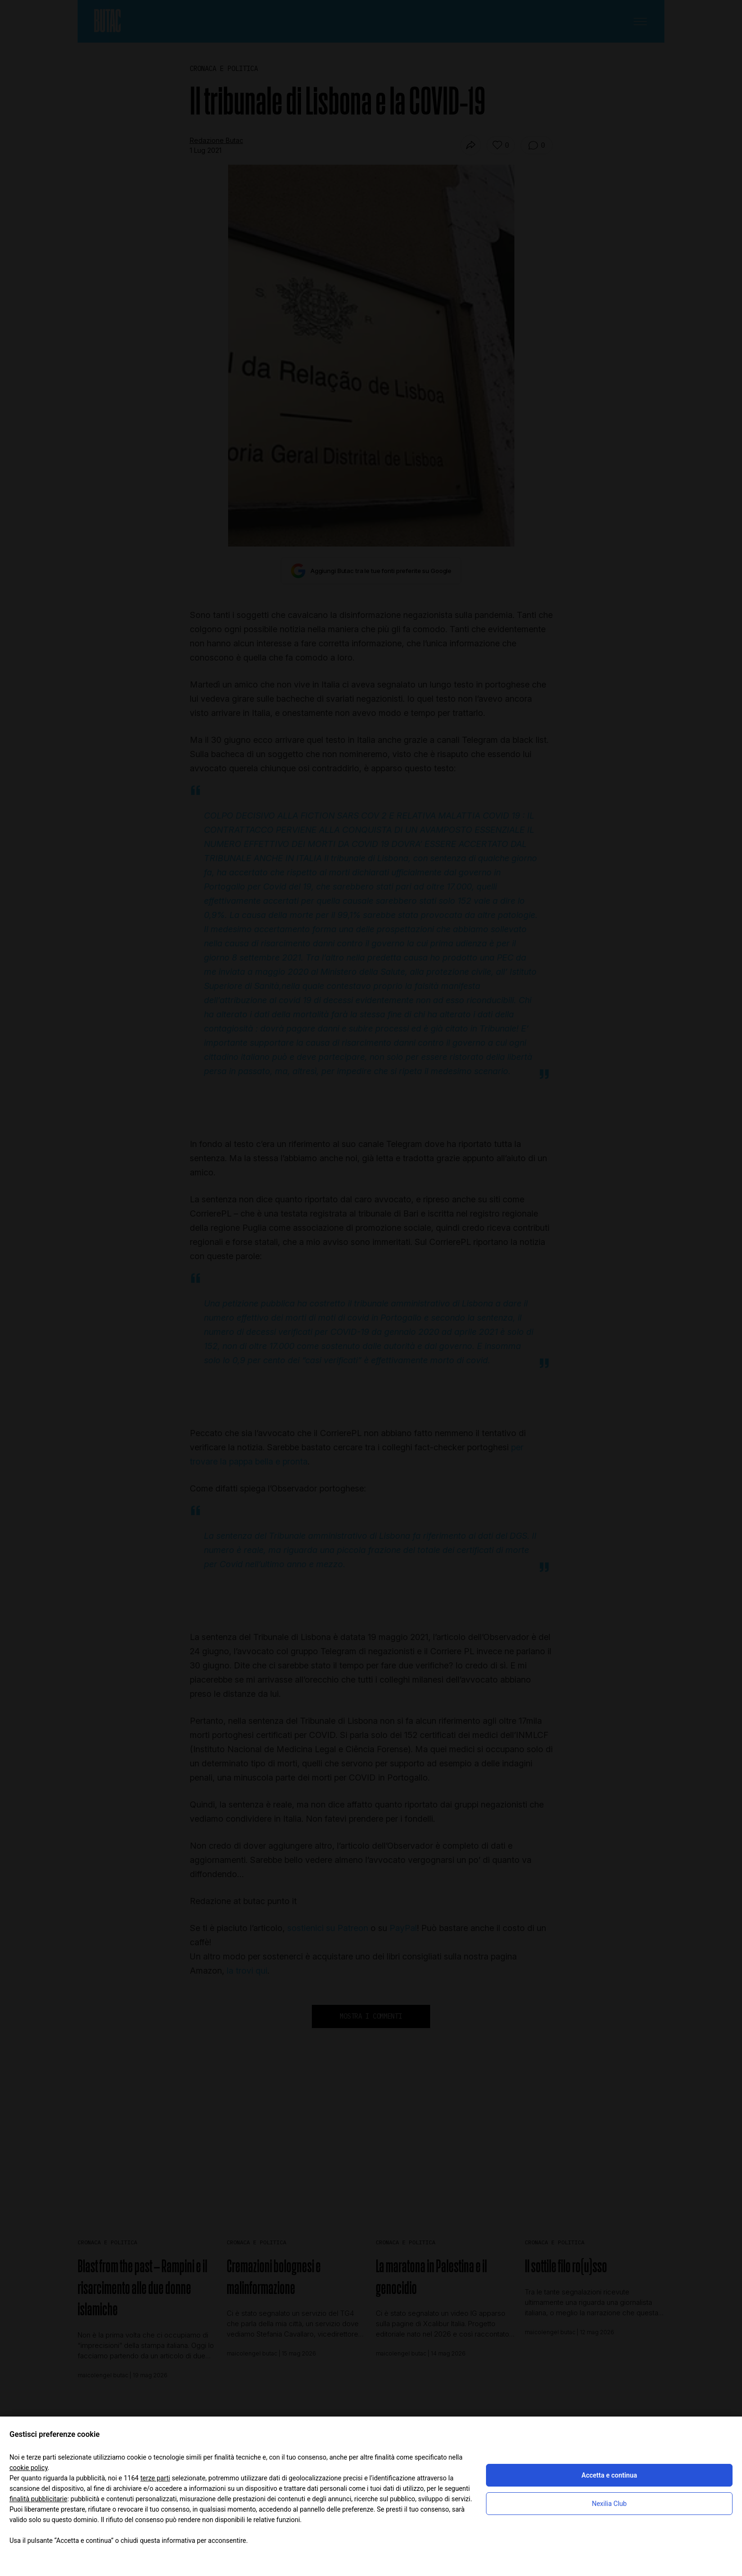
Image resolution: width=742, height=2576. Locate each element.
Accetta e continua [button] (609, 2475)
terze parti (155, 2478)
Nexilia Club (609, 2503)
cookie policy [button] (28, 2467)
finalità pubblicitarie (38, 2499)
